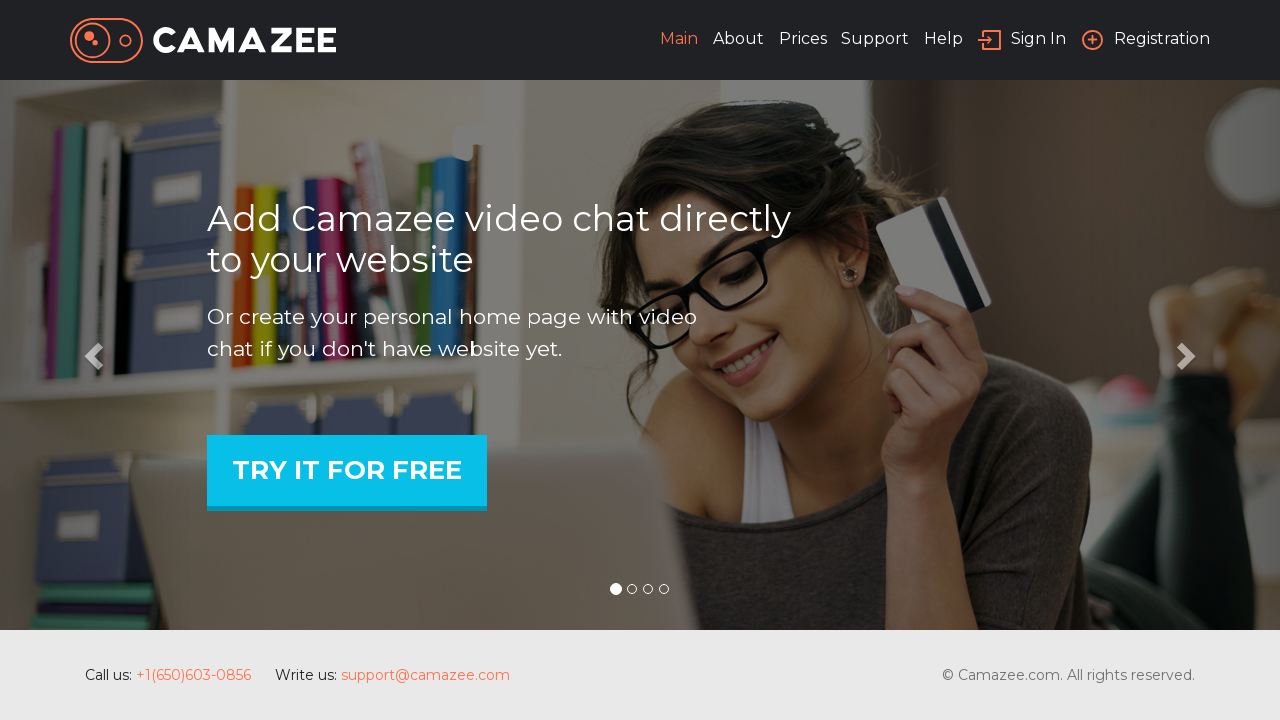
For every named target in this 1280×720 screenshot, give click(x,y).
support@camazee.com (425, 675)
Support (875, 38)
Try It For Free (347, 470)
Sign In (1038, 38)
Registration (1162, 38)
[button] (96, 355)
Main (679, 38)
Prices (803, 38)
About (738, 38)
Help (943, 38)
